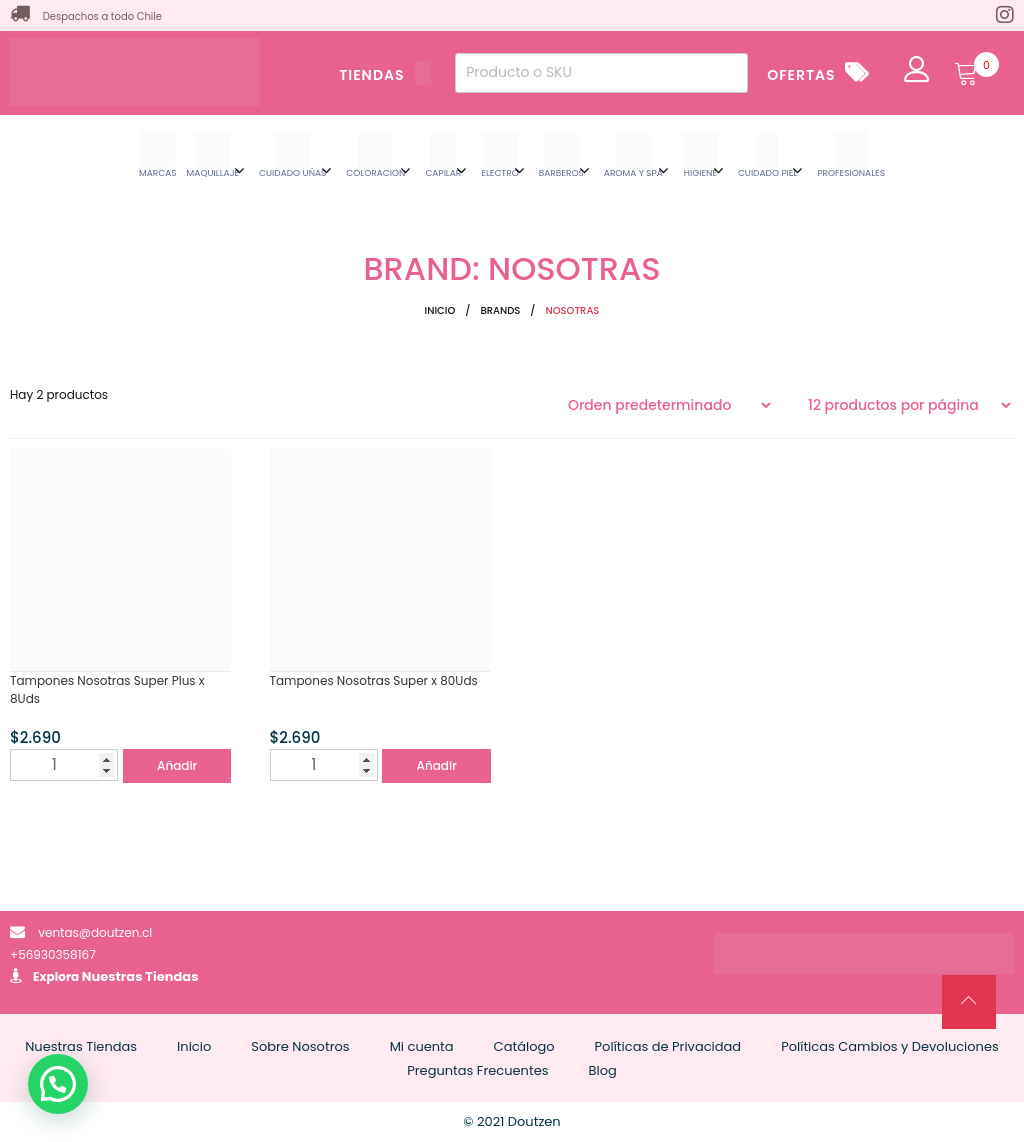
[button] (58, 1084)
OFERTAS (801, 75)
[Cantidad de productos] (64, 765)
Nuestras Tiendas (140, 976)
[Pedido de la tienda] (669, 405)
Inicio (440, 310)
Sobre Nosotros (300, 1046)
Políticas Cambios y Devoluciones (890, 1046)
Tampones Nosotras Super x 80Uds (374, 680)
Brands (500, 310)
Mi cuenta (422, 1046)
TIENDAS (385, 75)
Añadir (177, 765)
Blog (603, 1070)
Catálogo (524, 1046)
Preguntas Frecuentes (477, 1070)
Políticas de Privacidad (668, 1046)
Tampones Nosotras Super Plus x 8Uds (107, 689)
